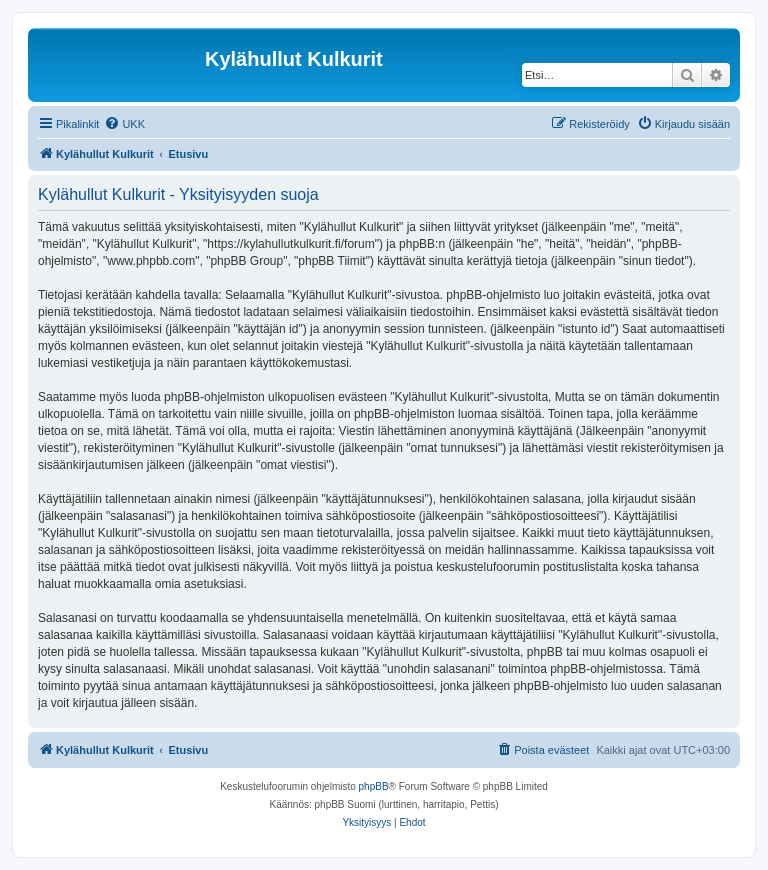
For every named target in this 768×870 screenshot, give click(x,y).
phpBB (374, 786)
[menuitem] (124, 124)
